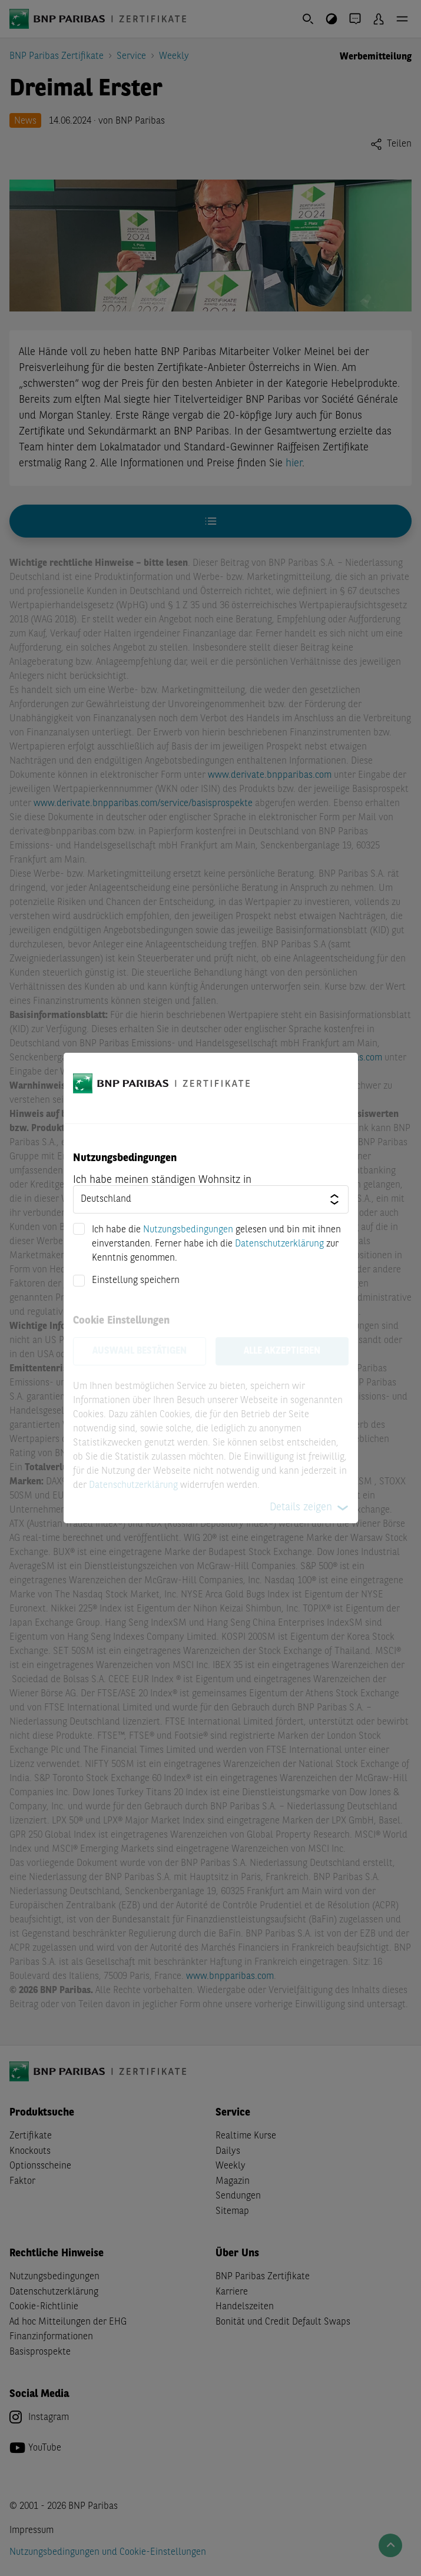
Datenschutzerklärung (279, 1244)
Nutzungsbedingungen (188, 1230)
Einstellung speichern (136, 1280)
